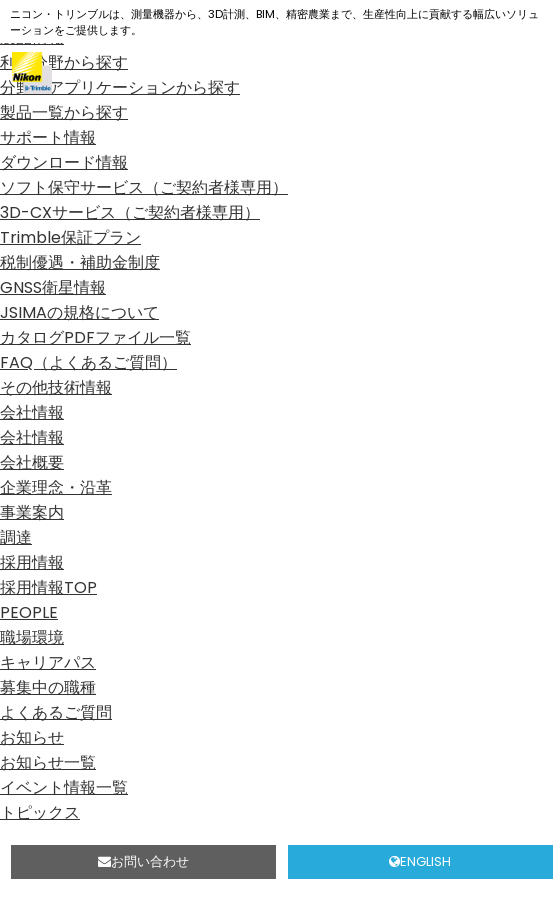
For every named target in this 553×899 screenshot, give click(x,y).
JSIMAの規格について (79, 312)
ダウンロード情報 (64, 162)
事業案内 (32, 512)
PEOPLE (29, 612)
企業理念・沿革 (56, 487)
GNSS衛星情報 (53, 287)
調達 (16, 537)
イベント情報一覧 (64, 787)
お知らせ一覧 (48, 762)
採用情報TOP (48, 587)
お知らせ (32, 737)
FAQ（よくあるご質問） (88, 362)
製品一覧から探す (64, 112)
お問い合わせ (143, 861)
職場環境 (32, 637)
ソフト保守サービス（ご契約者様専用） (144, 187)
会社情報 (32, 412)
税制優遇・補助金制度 (80, 262)
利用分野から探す (64, 62)
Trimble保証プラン (70, 237)
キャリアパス (48, 662)
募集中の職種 (48, 687)
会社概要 (32, 462)
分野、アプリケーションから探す (120, 87)
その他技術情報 (56, 387)
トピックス (40, 812)
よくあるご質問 (56, 712)
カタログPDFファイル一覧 (95, 337)
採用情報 (32, 562)
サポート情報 (48, 137)
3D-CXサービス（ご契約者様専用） (130, 212)
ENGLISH (420, 861)
